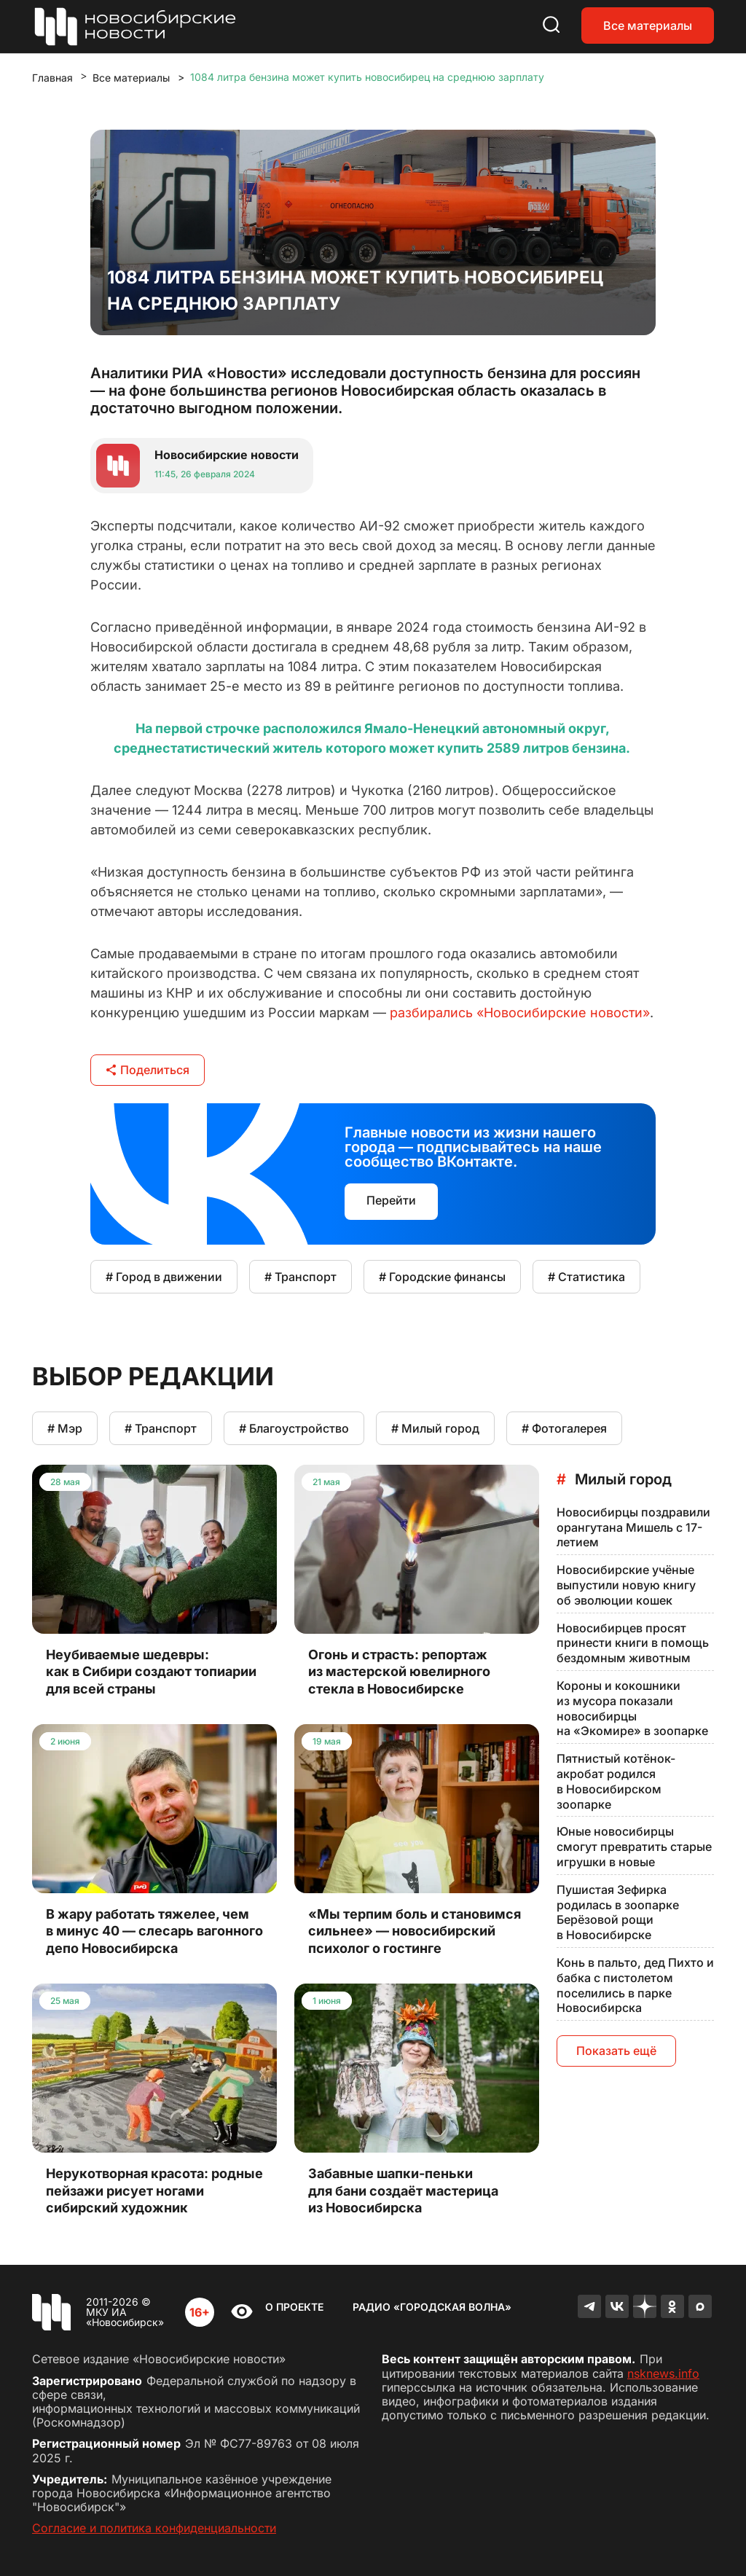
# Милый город (435, 1428)
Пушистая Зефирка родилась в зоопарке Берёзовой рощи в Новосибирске (618, 1912)
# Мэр (64, 1428)
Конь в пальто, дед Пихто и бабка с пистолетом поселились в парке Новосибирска (635, 1985)
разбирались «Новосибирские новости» (520, 1012)
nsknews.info (663, 2373)
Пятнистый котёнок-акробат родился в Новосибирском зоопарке (616, 1781)
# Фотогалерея (564, 1428)
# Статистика (586, 1276)
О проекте (294, 2307)
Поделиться (147, 1069)
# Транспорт (300, 1276)
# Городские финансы (442, 1276)
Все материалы (647, 25)
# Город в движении (164, 1276)
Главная (52, 77)
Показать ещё (616, 2050)
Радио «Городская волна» (432, 2307)
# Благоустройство (294, 1428)
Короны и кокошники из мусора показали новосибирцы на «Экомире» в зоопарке (632, 1708)
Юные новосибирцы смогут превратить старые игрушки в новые (634, 1846)
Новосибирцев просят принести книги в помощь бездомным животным (633, 1643)
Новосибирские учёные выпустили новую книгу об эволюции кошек (626, 1585)
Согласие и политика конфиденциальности (154, 2528)
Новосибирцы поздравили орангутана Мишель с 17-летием (633, 1527)
